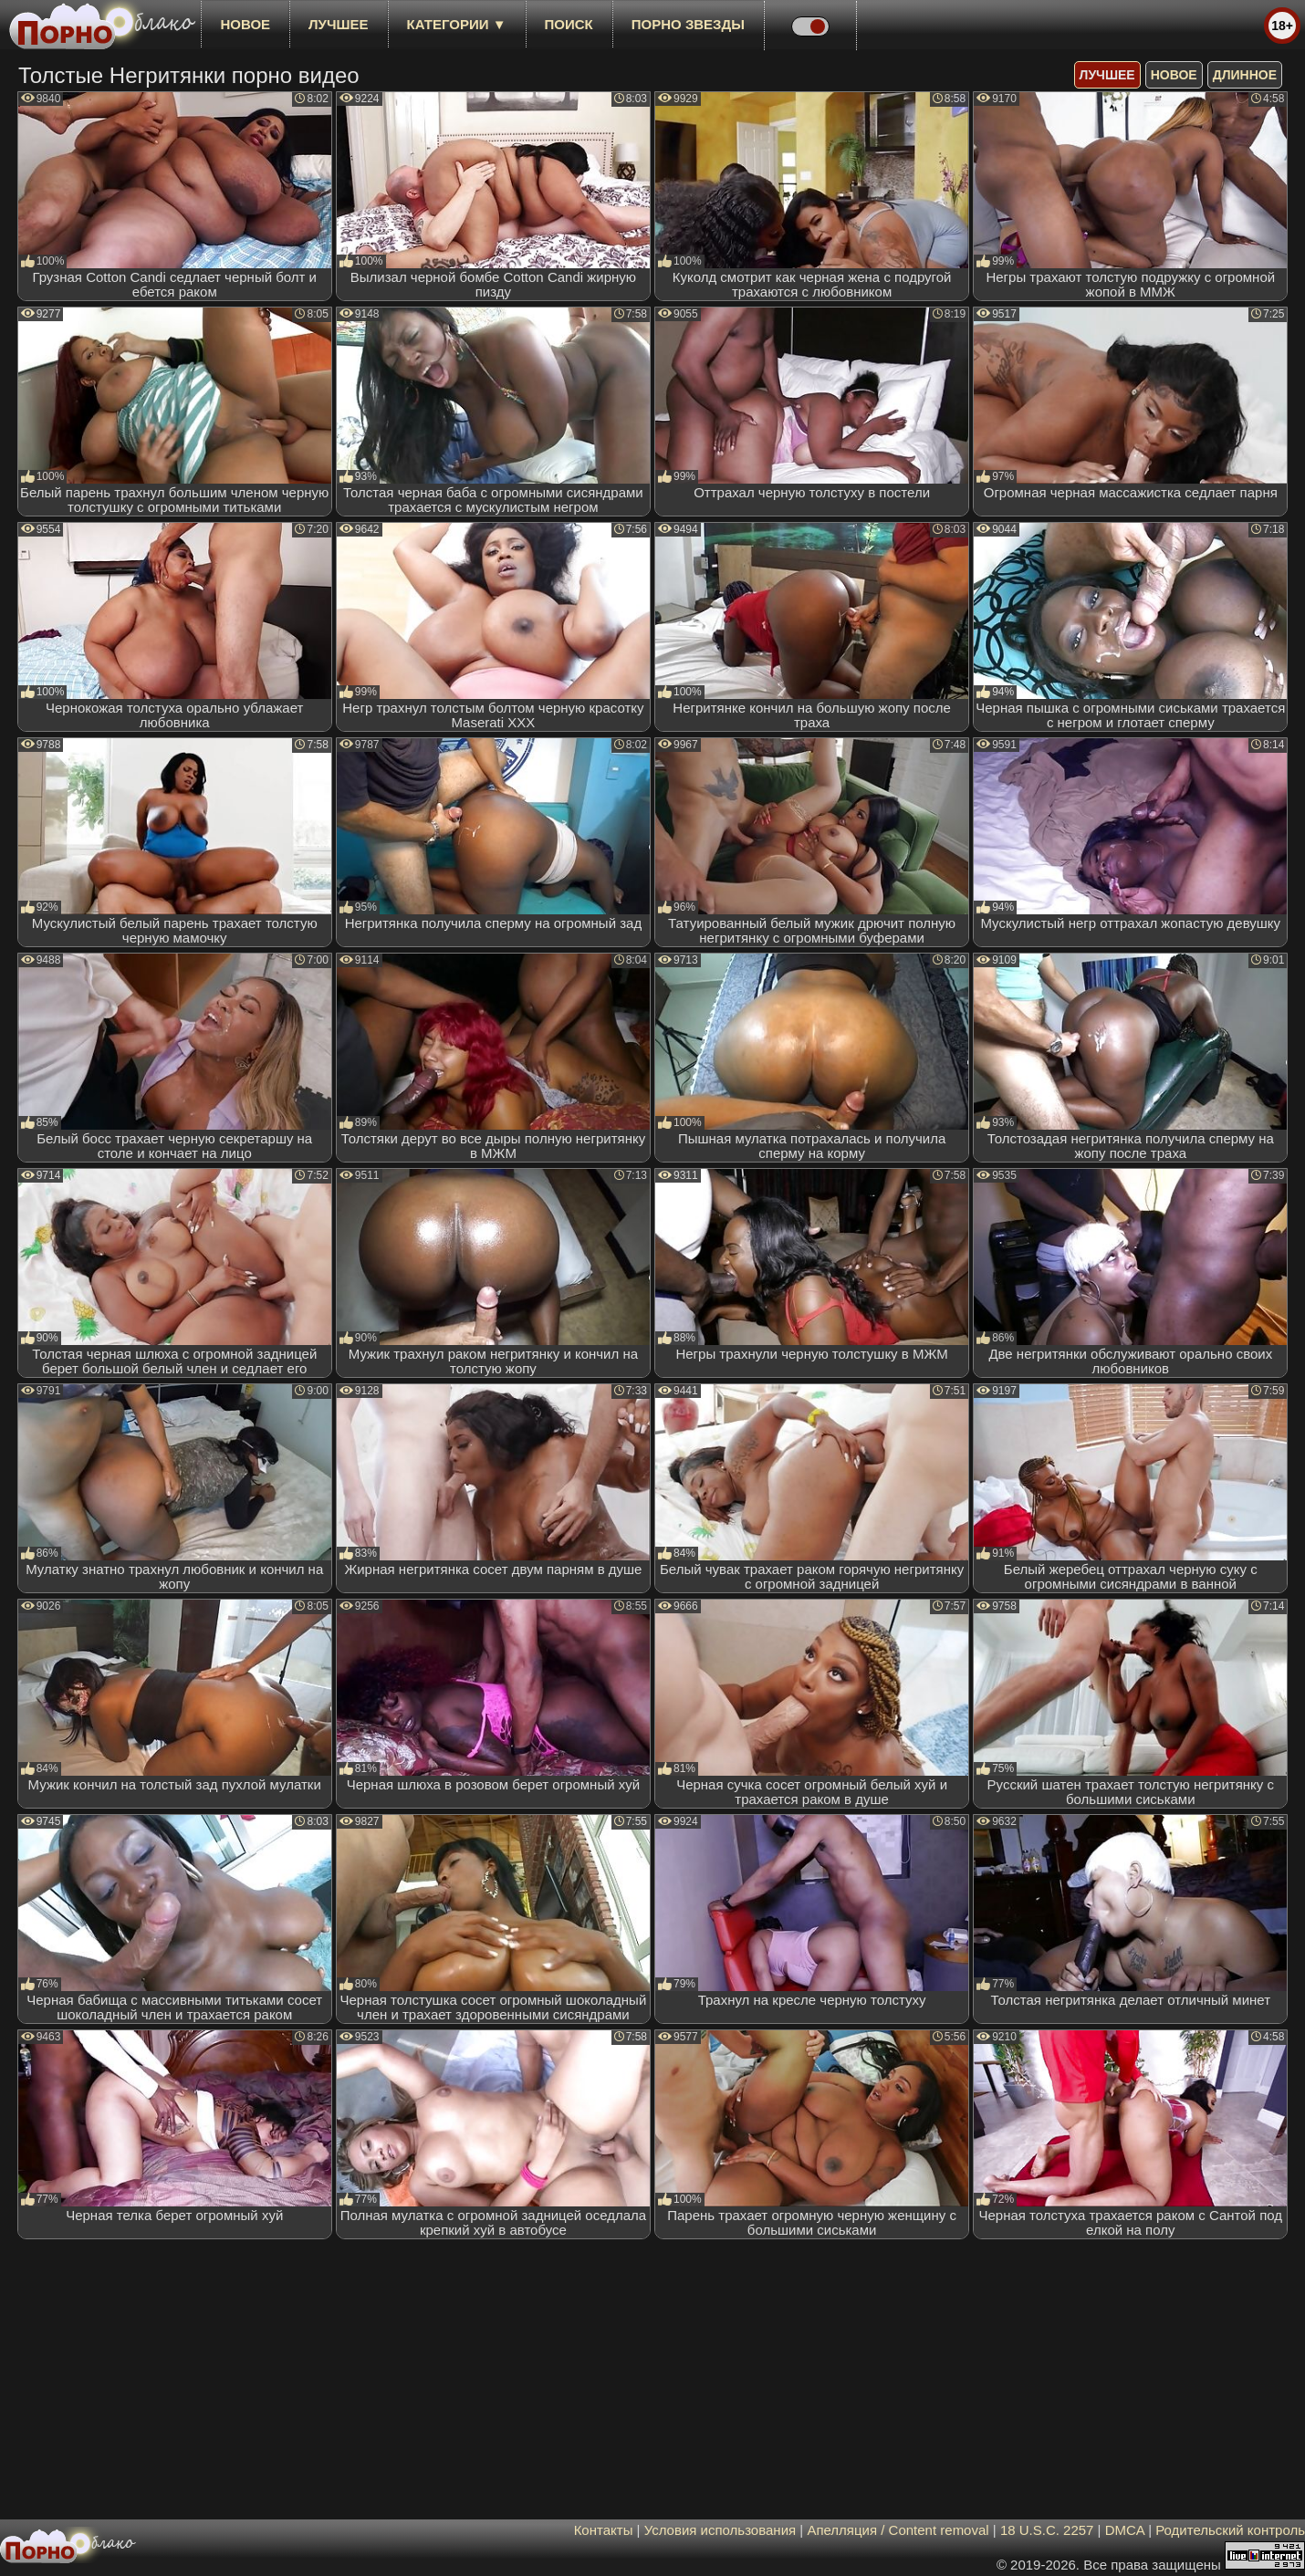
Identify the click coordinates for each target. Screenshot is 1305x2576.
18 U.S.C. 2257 (1047, 2530)
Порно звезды (688, 24)
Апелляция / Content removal (897, 2530)
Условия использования (720, 2530)
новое (245, 24)
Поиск (569, 24)
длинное (1245, 75)
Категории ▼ (456, 24)
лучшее (338, 24)
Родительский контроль (1230, 2530)
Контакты (603, 2530)
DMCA (1124, 2530)
